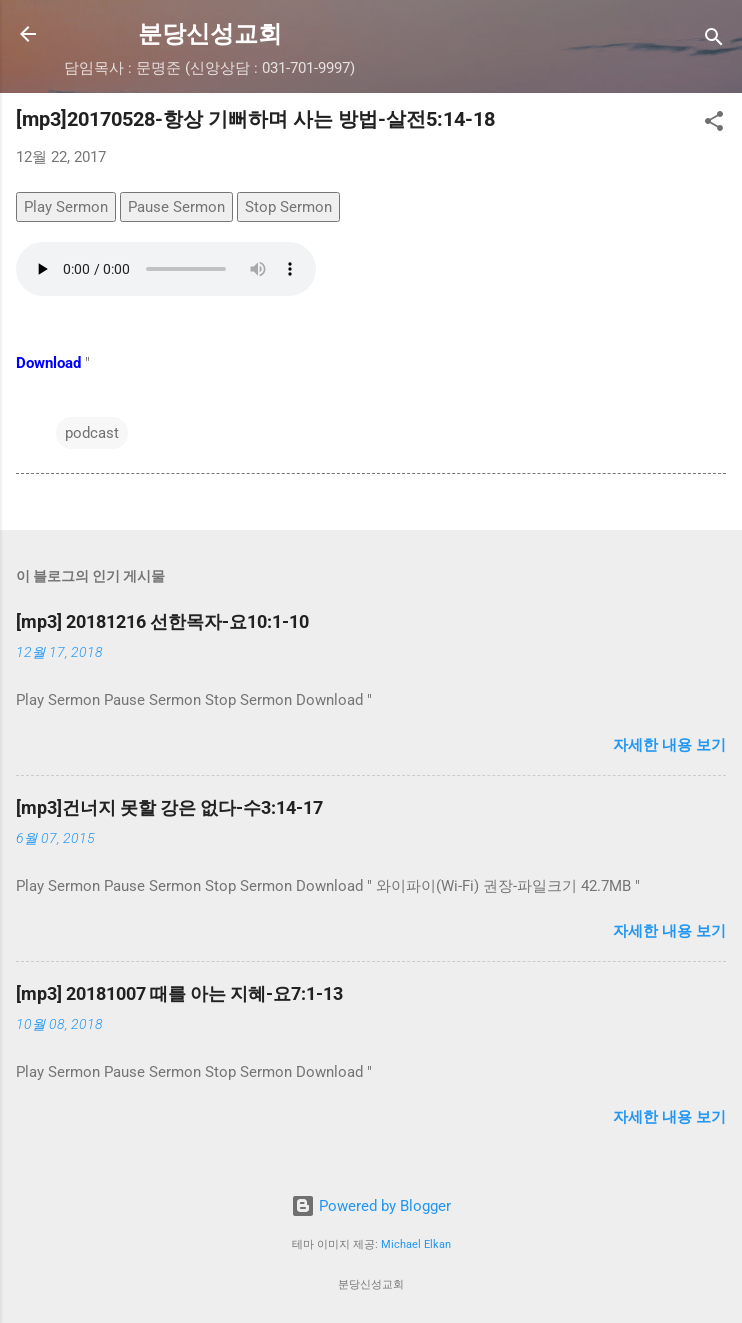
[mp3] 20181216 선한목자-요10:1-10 (162, 621)
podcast (92, 433)
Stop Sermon (288, 207)
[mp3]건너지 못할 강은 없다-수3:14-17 (169, 807)
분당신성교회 (210, 34)
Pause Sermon (176, 207)
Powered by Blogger (371, 1206)
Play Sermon (66, 207)
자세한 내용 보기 (669, 745)
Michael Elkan (416, 1244)
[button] (714, 124)
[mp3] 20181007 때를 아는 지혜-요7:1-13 (179, 993)
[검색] (714, 40)
